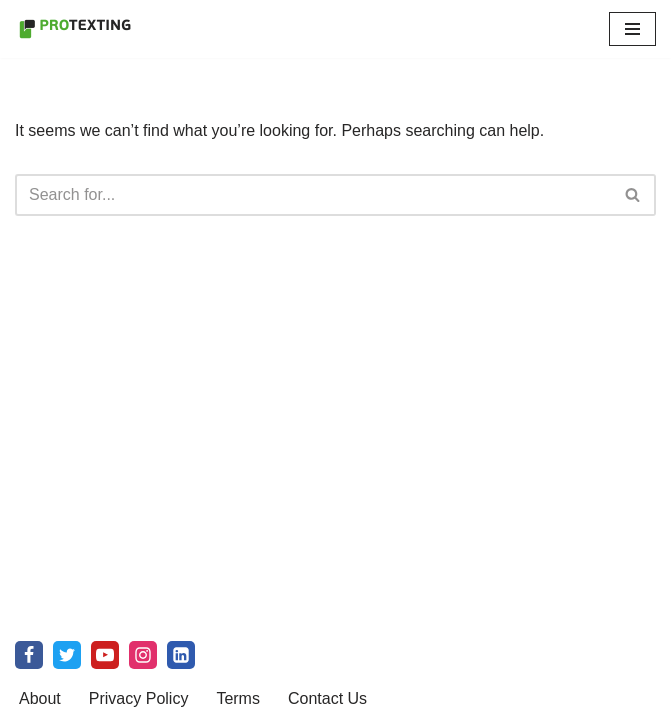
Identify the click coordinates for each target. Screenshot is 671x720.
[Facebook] (29, 655)
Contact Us (327, 698)
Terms (238, 698)
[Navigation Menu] (632, 29)
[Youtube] (105, 655)
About (40, 698)
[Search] (313, 195)
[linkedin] (181, 655)
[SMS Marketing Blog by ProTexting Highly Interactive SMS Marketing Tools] (75, 29)
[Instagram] (143, 655)
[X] (67, 655)
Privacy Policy (139, 698)
